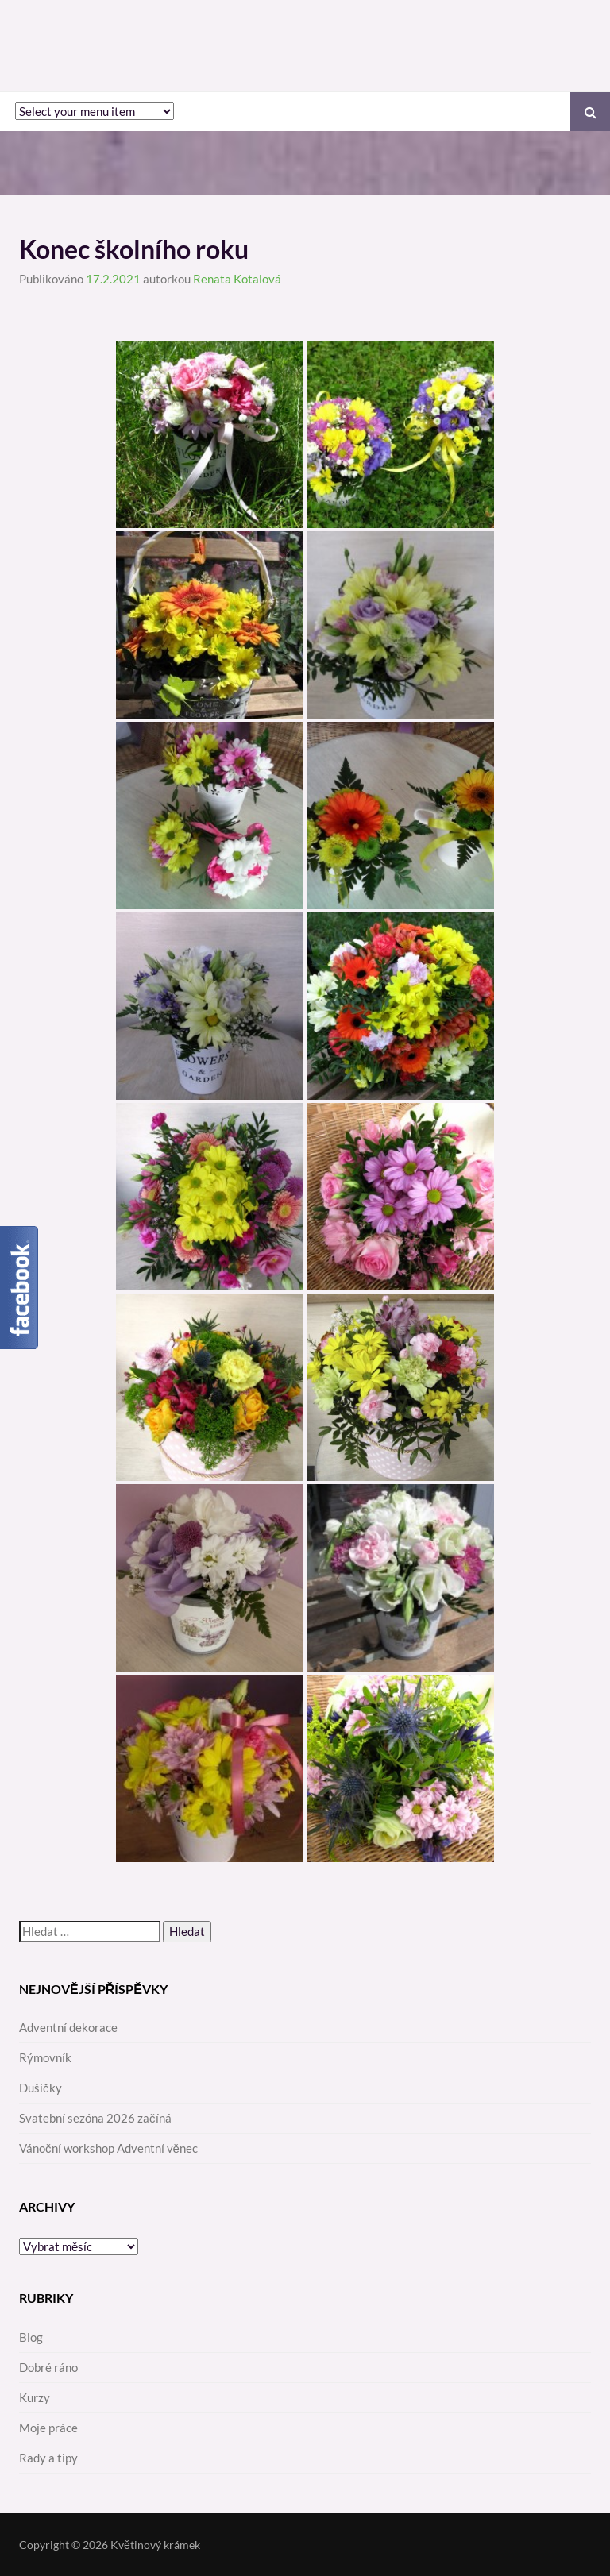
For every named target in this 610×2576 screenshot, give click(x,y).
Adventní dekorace (68, 2027)
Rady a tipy (48, 2458)
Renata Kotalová (237, 279)
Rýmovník (45, 2057)
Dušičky (40, 2087)
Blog (31, 2337)
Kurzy (34, 2397)
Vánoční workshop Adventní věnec (108, 2148)
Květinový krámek (155, 2544)
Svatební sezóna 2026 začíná (95, 2118)
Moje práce (48, 2427)
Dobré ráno (48, 2367)
